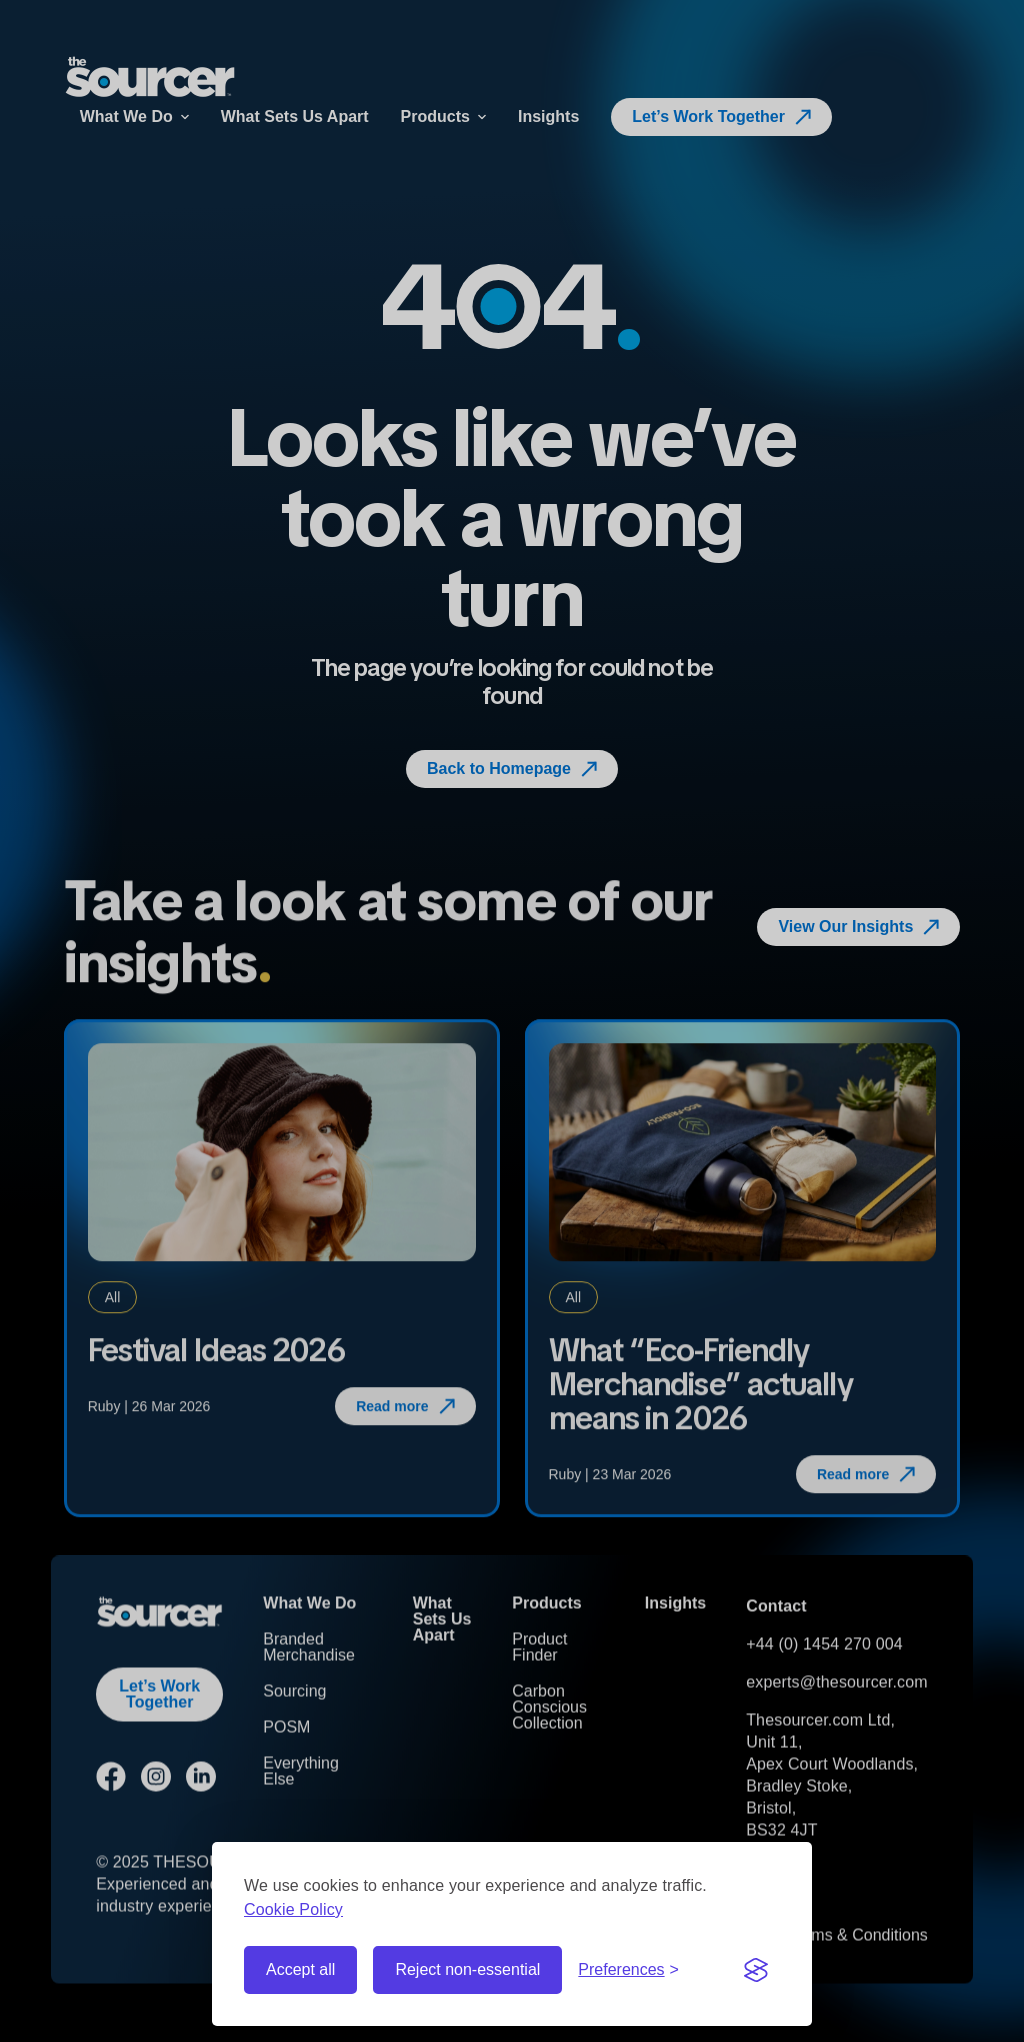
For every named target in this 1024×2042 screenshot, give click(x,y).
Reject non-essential (467, 1969)
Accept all (300, 1969)
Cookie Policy (293, 1909)
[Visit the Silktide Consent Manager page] (756, 1970)
